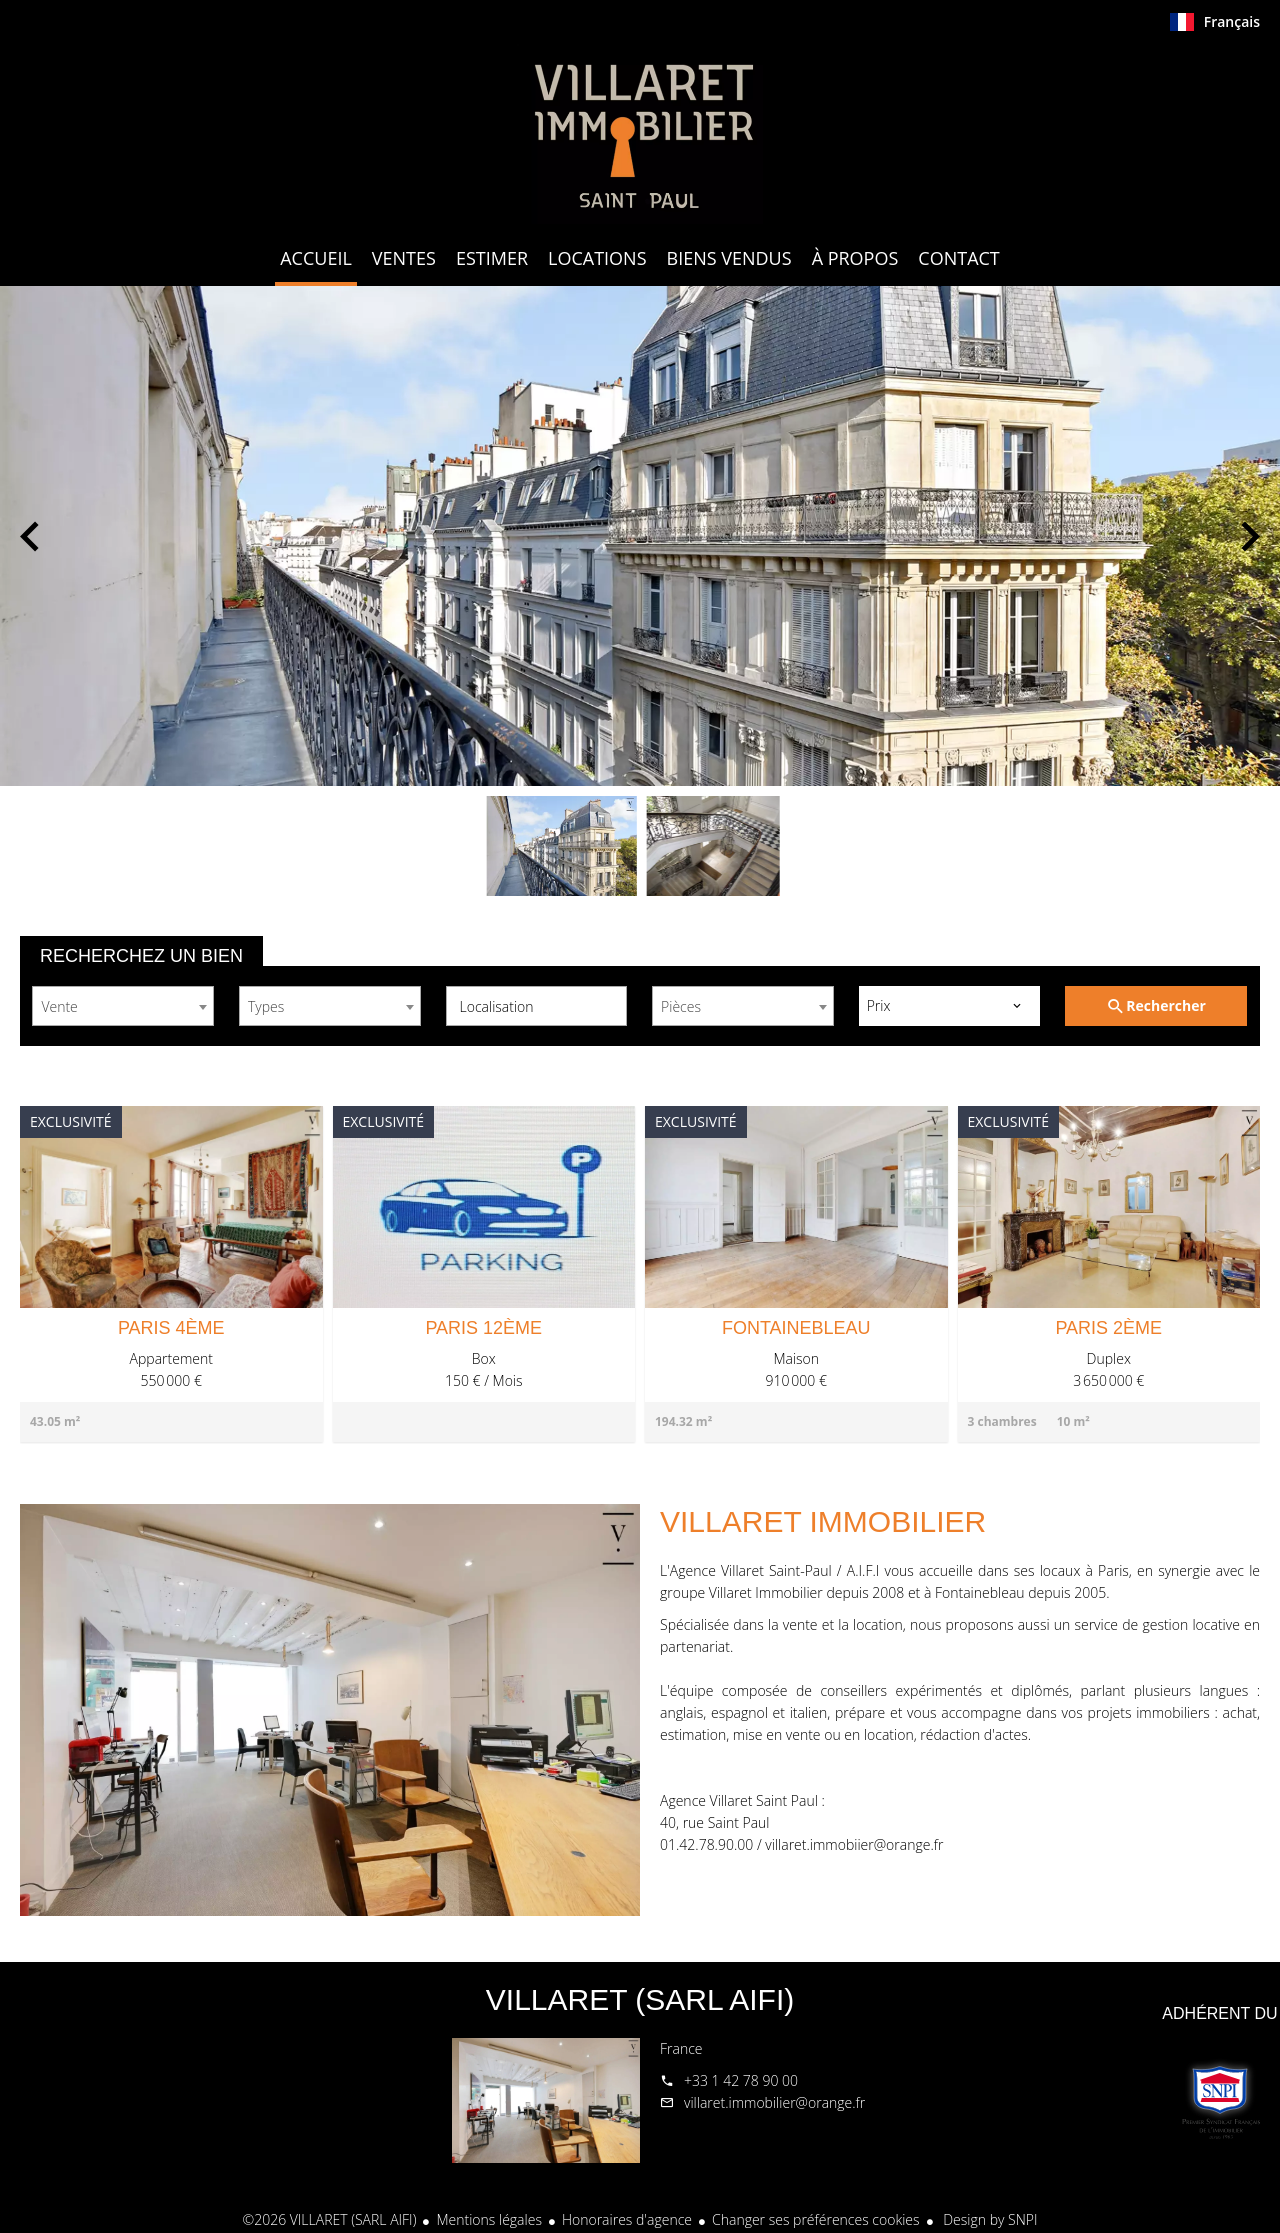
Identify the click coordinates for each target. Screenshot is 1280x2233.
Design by (989, 2219)
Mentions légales (488, 2219)
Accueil (640, 134)
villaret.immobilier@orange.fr (774, 2102)
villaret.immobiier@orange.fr (854, 1844)
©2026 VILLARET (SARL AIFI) (330, 2219)
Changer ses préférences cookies (816, 2219)
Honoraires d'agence (627, 2219)
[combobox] (123, 1006)
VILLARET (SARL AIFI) (640, 1999)
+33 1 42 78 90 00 (741, 2080)
